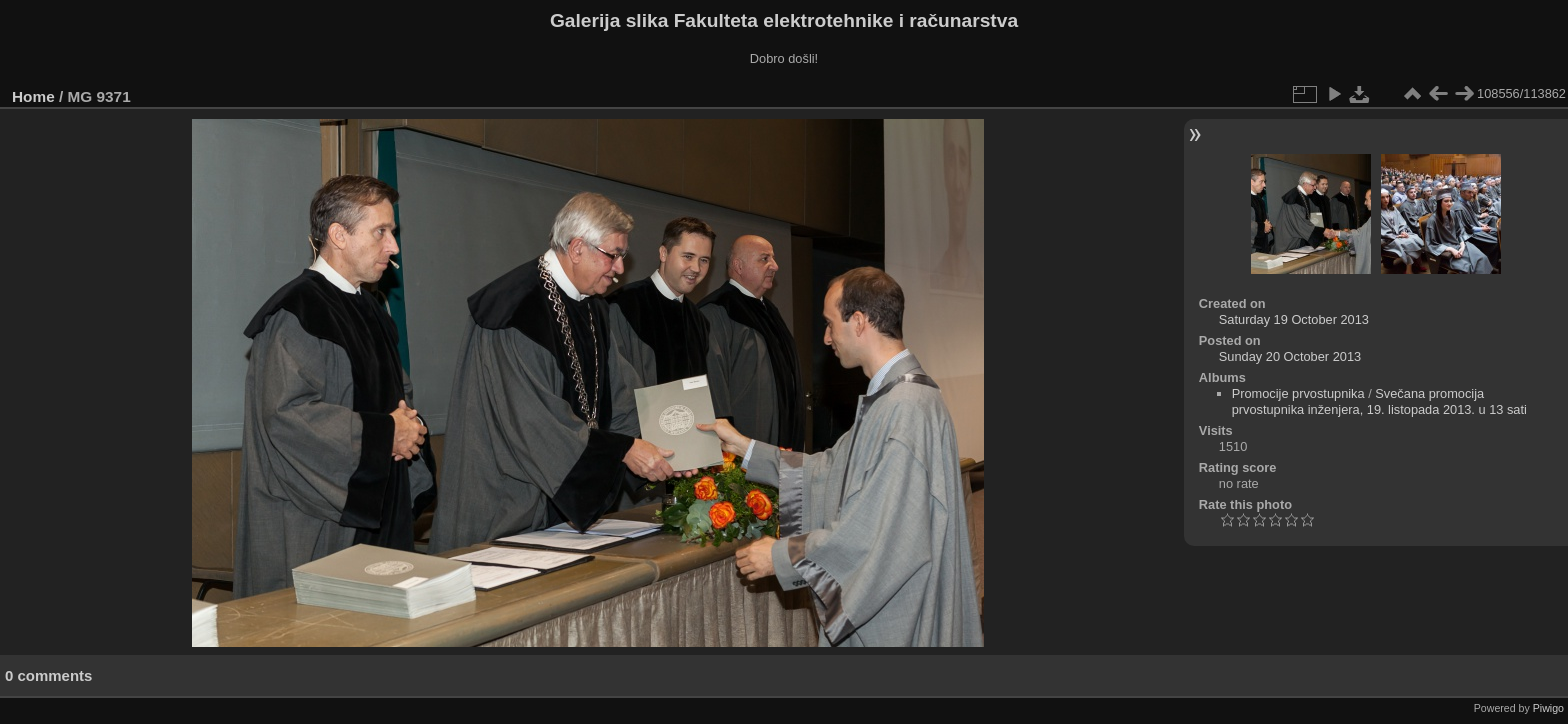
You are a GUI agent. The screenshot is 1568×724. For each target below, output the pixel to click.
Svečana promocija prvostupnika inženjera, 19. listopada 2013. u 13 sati (1379, 401)
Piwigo (1548, 708)
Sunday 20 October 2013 (1290, 356)
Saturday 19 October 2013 (1294, 319)
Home (33, 96)
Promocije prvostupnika (1298, 393)
